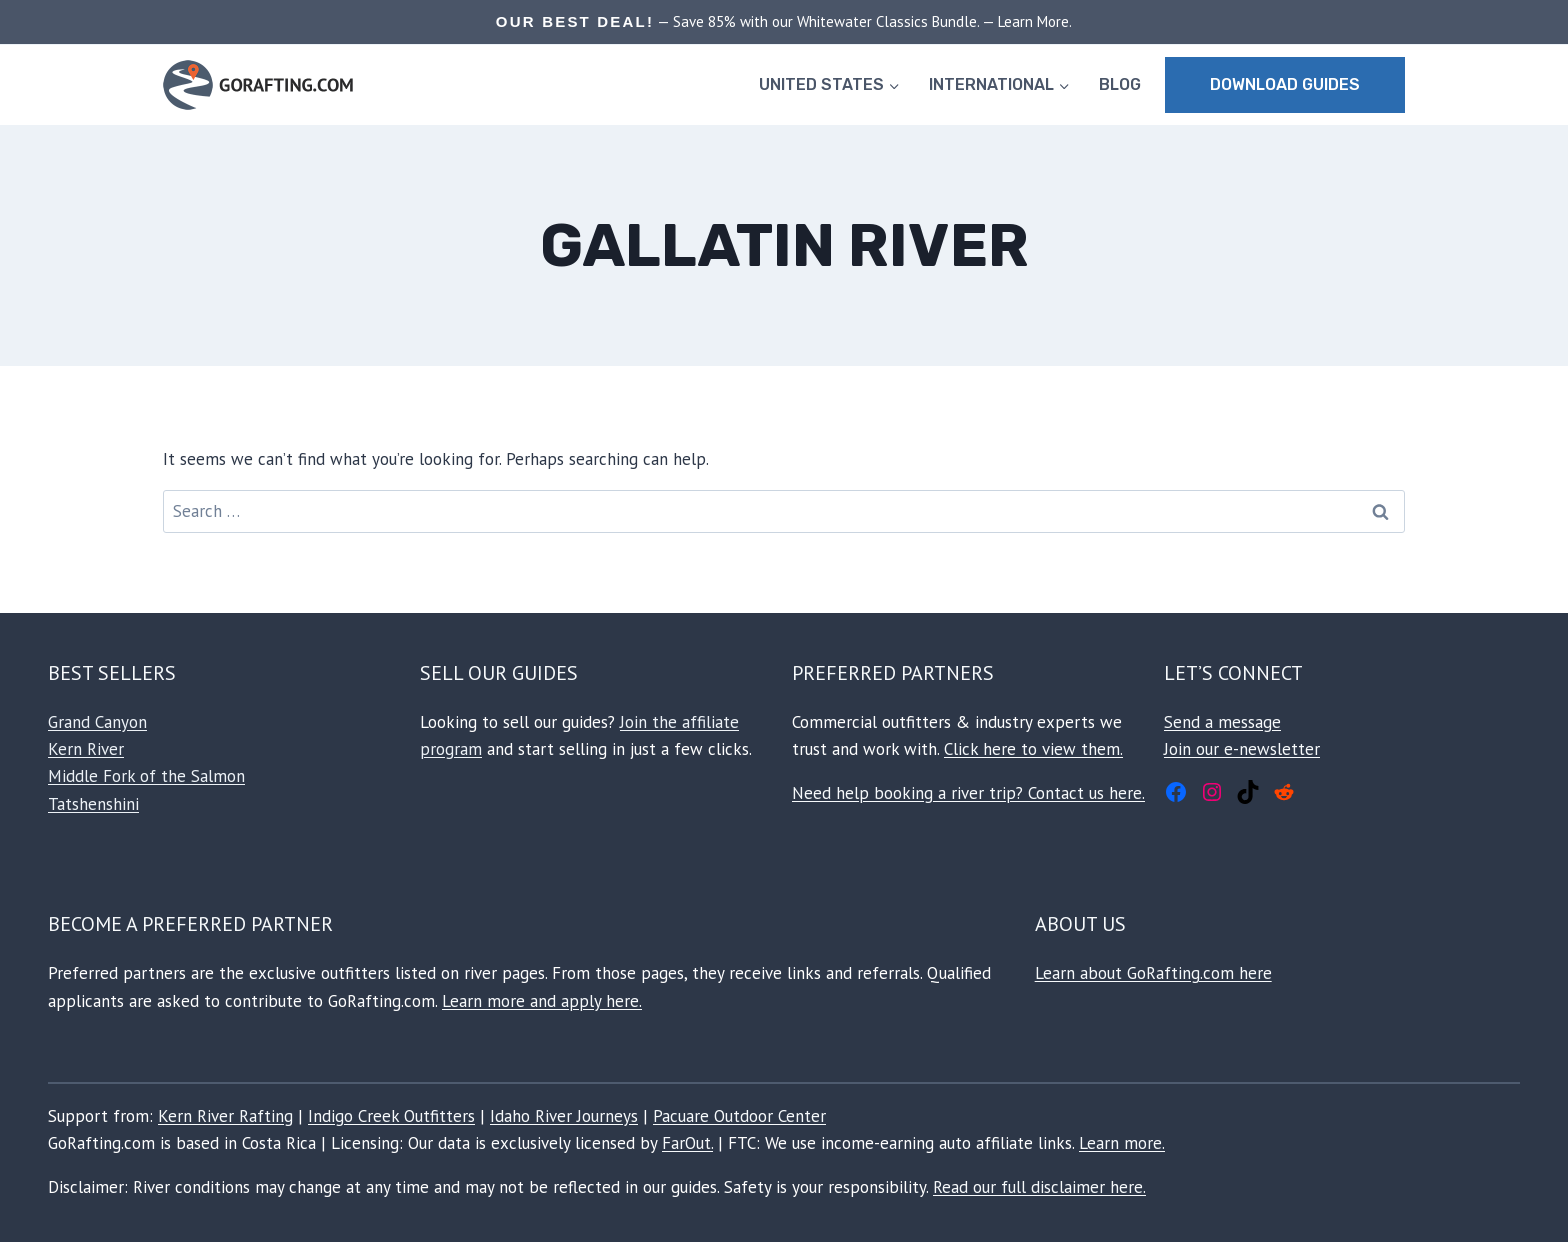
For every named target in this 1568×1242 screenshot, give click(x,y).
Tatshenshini (93, 804)
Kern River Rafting (225, 1116)
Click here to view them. (1033, 749)
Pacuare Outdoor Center (739, 1116)
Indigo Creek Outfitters (391, 1116)
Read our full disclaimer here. (1039, 1187)
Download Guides (1285, 84)
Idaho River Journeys (564, 1116)
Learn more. (1122, 1143)
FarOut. (687, 1143)
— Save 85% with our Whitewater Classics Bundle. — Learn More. (863, 21)
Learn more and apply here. (542, 1001)
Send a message (1222, 722)
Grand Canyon (97, 722)
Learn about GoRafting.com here (1153, 973)
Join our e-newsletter (1242, 749)
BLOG (1120, 84)
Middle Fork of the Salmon (146, 776)
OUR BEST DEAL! (575, 21)
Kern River (86, 749)
